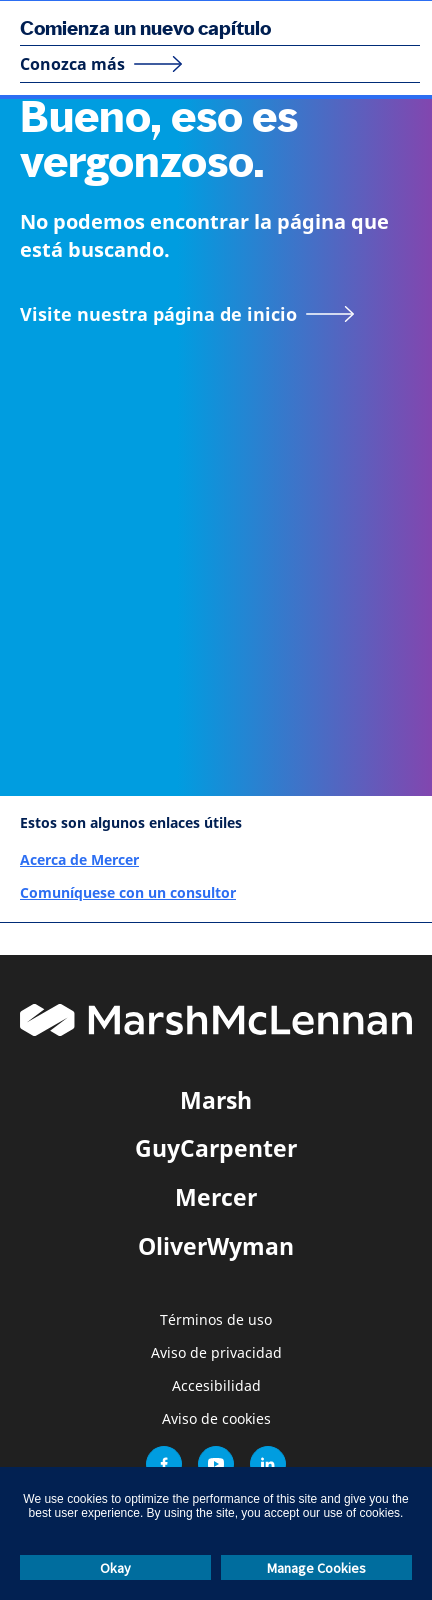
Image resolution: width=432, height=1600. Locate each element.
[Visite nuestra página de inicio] (187, 314)
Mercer (216, 1197)
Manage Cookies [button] (316, 1568)
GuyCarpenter (216, 1148)
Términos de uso (216, 1320)
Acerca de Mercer (79, 859)
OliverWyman (216, 1246)
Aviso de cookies (216, 1419)
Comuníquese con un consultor (128, 892)
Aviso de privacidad (216, 1353)
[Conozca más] (101, 64)
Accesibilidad (216, 1386)
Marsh (216, 1100)
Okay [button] (115, 1568)
